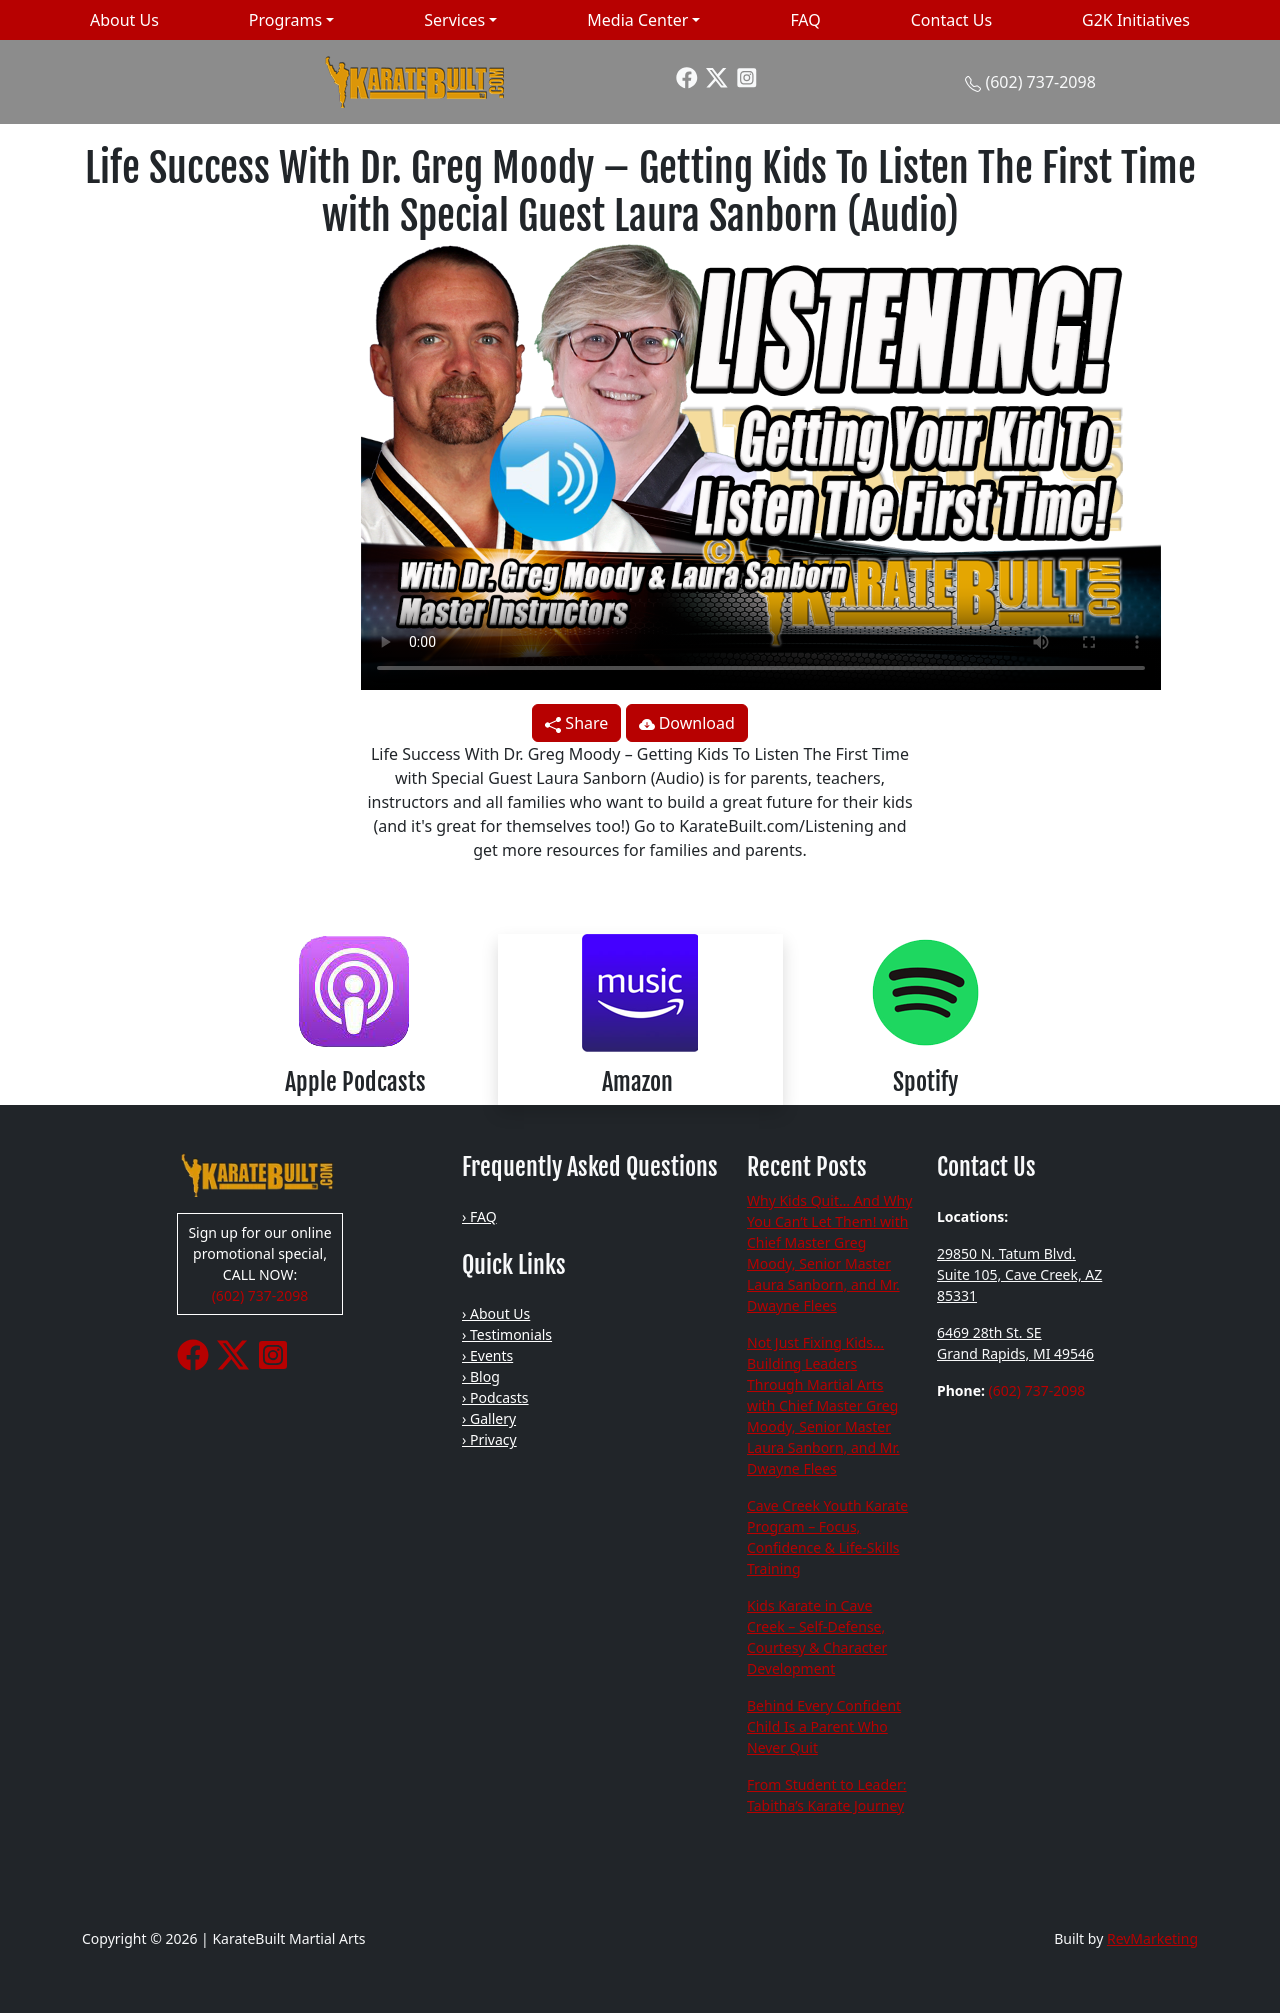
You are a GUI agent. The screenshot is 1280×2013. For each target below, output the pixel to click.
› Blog (481, 1376)
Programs (285, 20)
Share (576, 723)
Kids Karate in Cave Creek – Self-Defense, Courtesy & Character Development (817, 1637)
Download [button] (687, 723)
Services (454, 20)
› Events (487, 1355)
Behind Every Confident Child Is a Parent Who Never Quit (824, 1726)
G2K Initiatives (1136, 20)
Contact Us (951, 20)
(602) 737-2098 (1040, 82)
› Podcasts (495, 1397)
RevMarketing (1152, 1938)
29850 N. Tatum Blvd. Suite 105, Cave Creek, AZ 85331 (1019, 1274)
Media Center (637, 20)
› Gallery (489, 1418)
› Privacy (489, 1439)
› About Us (496, 1313)
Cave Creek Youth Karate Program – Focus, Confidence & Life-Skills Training (827, 1537)
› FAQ (479, 1216)
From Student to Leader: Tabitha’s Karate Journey (827, 1795)
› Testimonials (507, 1334)
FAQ (805, 20)
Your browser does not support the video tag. (761, 465)
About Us (124, 20)
